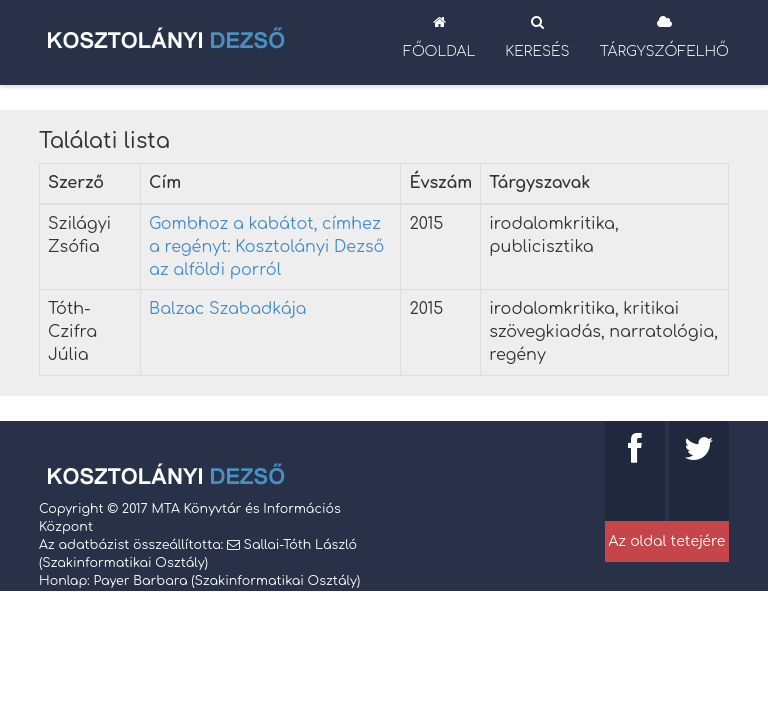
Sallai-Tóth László (300, 545)
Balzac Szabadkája (227, 309)
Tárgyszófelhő (664, 37)
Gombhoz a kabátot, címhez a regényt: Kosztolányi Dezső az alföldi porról (266, 247)
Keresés (537, 37)
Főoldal (439, 37)
